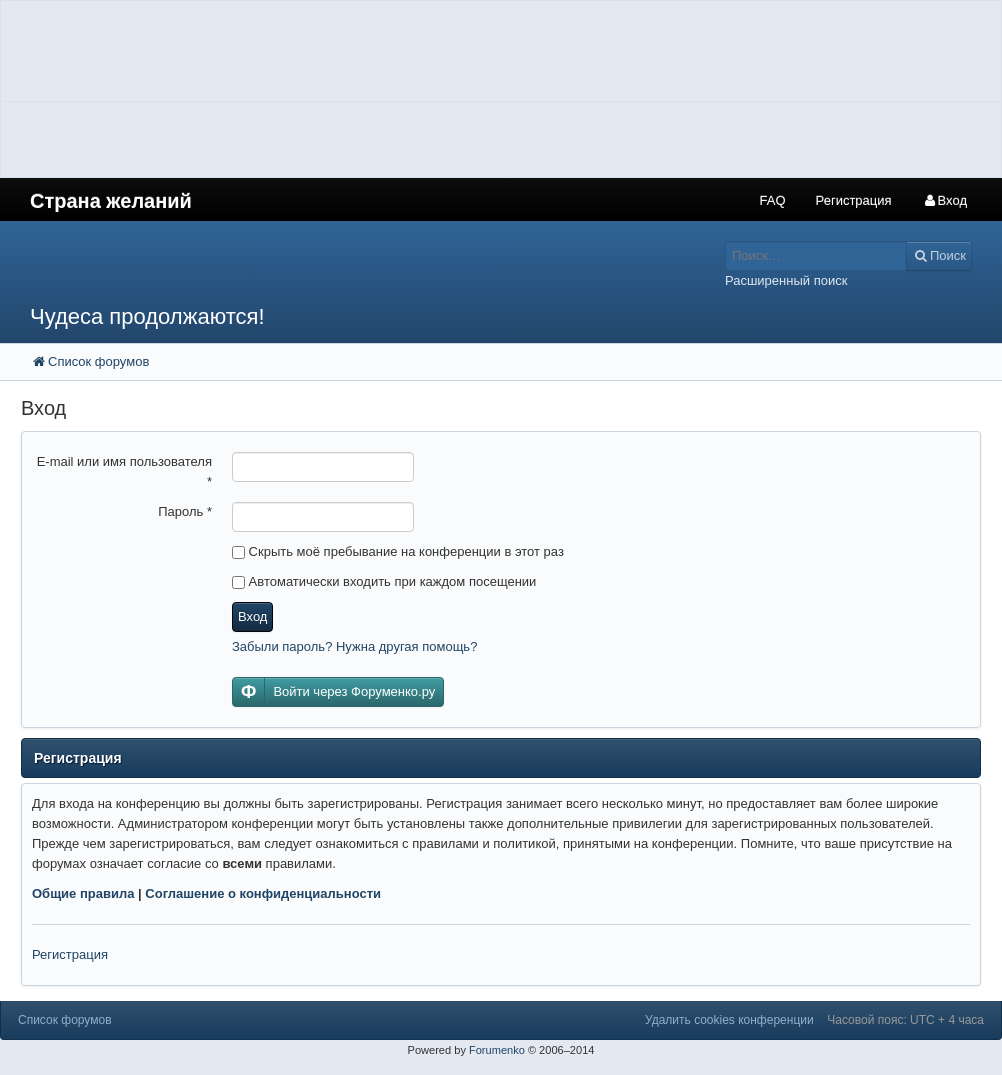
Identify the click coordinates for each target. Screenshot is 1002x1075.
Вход (252, 616)
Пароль (185, 511)
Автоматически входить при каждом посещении (384, 581)
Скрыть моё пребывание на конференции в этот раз (398, 551)
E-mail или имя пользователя (124, 471)
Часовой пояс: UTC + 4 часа (905, 1020)
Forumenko (497, 1050)
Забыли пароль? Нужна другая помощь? (354, 646)
